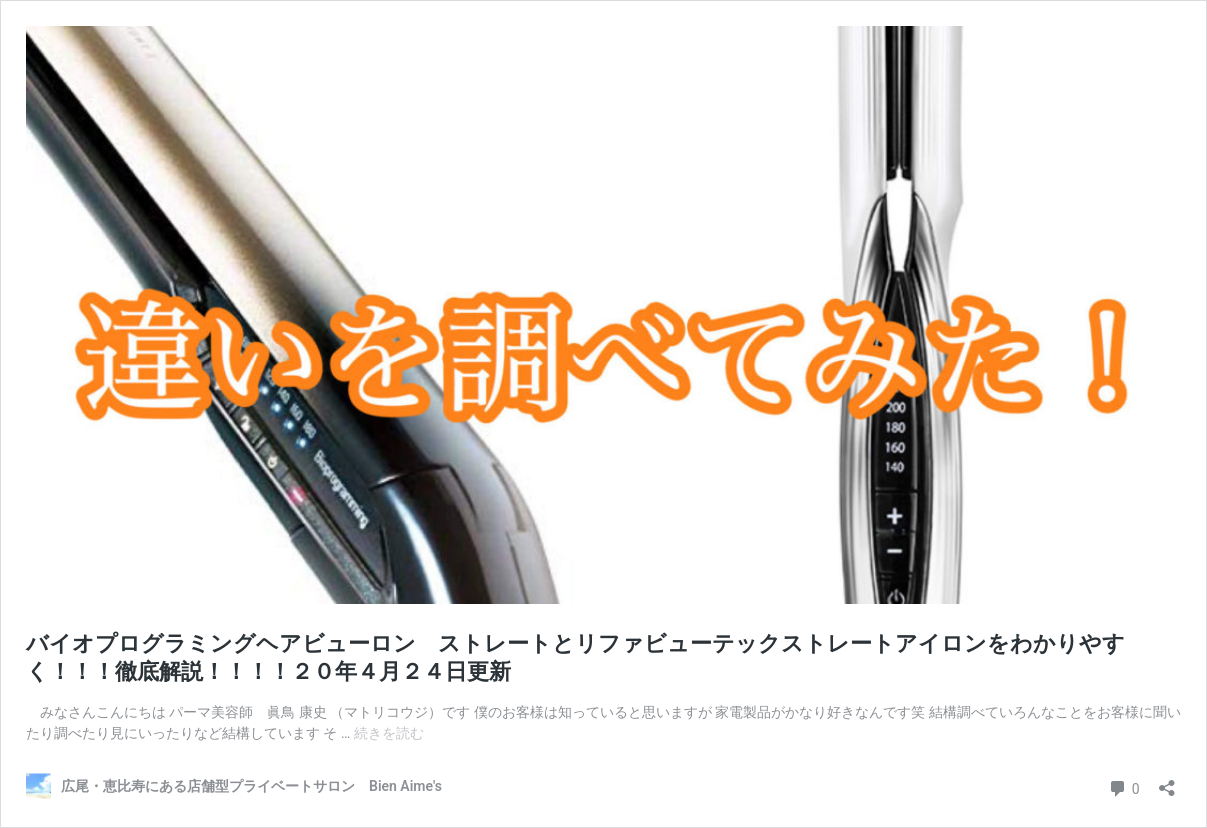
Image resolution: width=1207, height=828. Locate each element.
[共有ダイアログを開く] (1167, 781)
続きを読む (389, 733)
